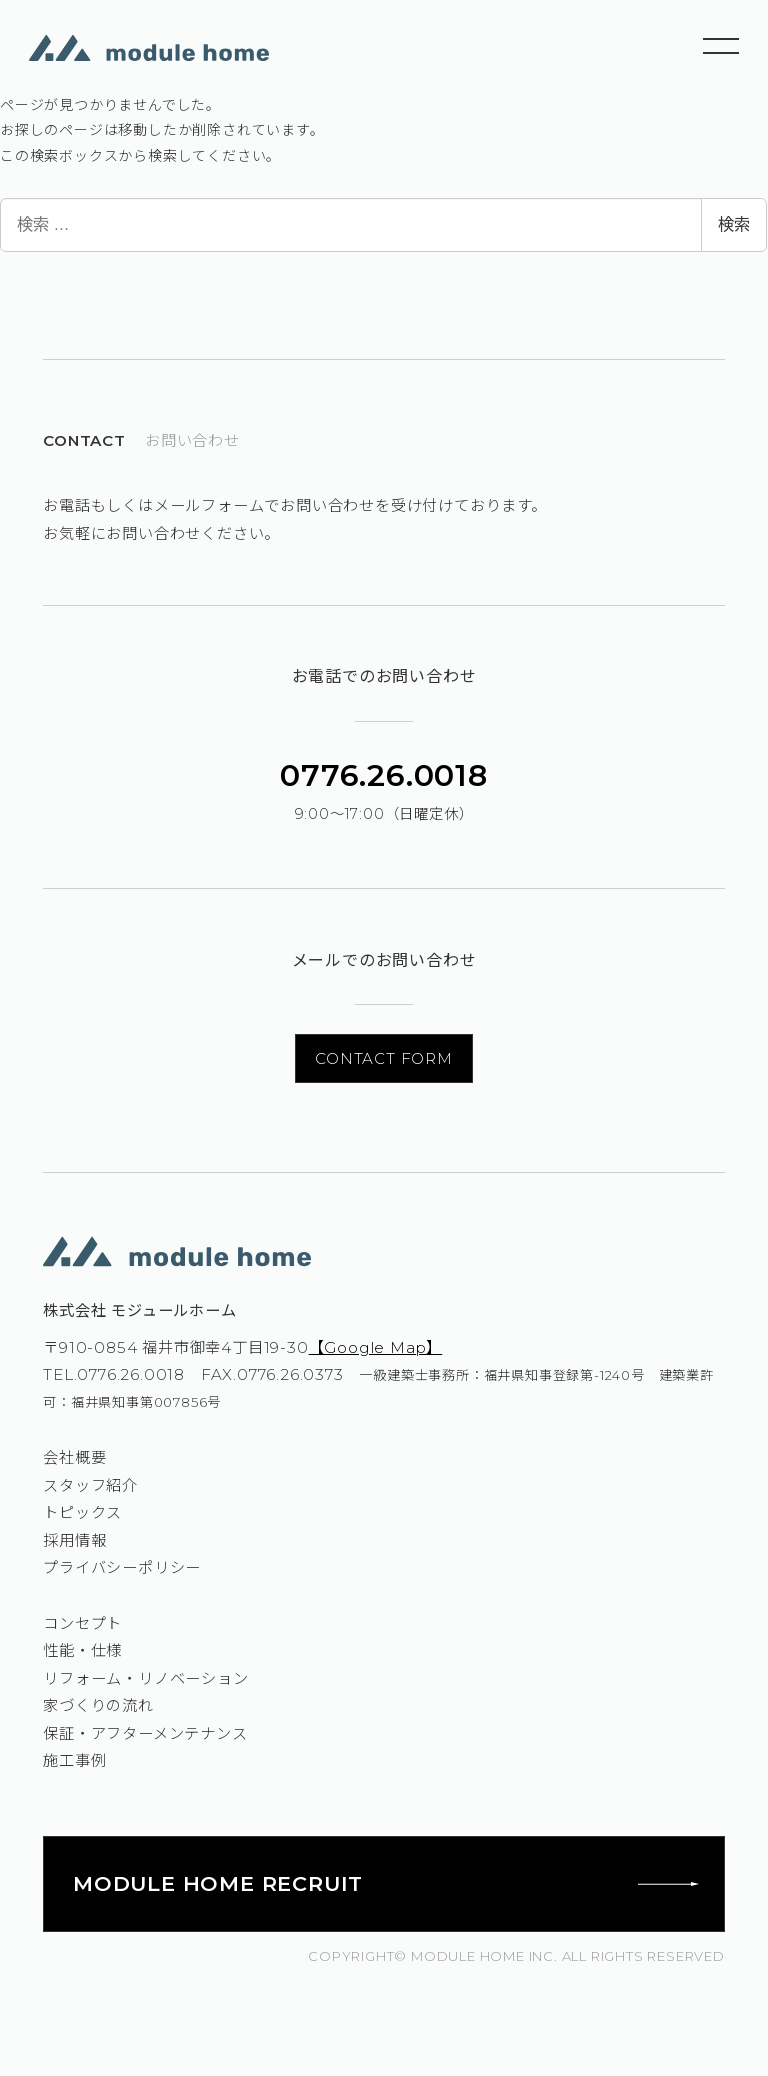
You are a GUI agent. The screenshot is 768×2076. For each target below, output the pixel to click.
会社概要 (74, 1457)
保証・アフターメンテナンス (145, 1733)
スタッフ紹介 (90, 1485)
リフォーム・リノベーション (145, 1678)
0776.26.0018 (384, 775)
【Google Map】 (376, 1347)
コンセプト (82, 1623)
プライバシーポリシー (122, 1567)
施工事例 (74, 1760)
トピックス (82, 1512)
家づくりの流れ (98, 1705)
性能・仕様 (82, 1650)
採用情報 (74, 1540)
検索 (734, 224)
